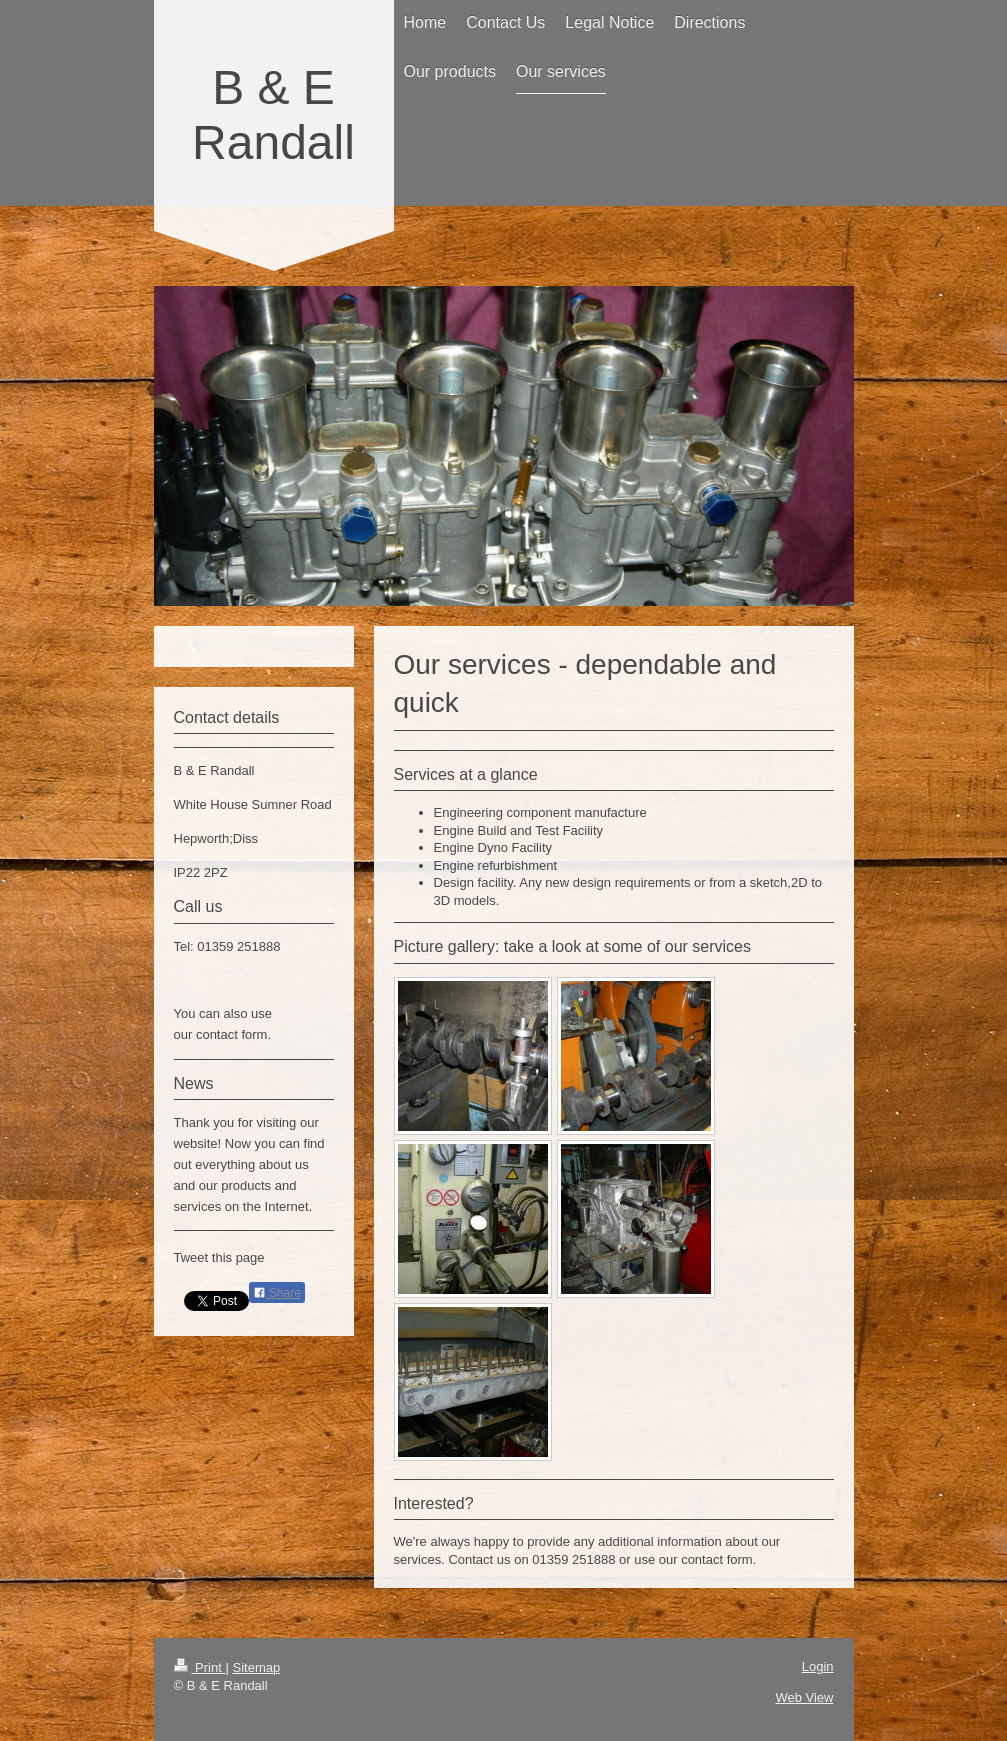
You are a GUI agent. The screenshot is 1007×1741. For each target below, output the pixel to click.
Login (818, 1666)
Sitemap (256, 1667)
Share (277, 1293)
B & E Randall (273, 115)
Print (200, 1667)
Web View (804, 1697)
